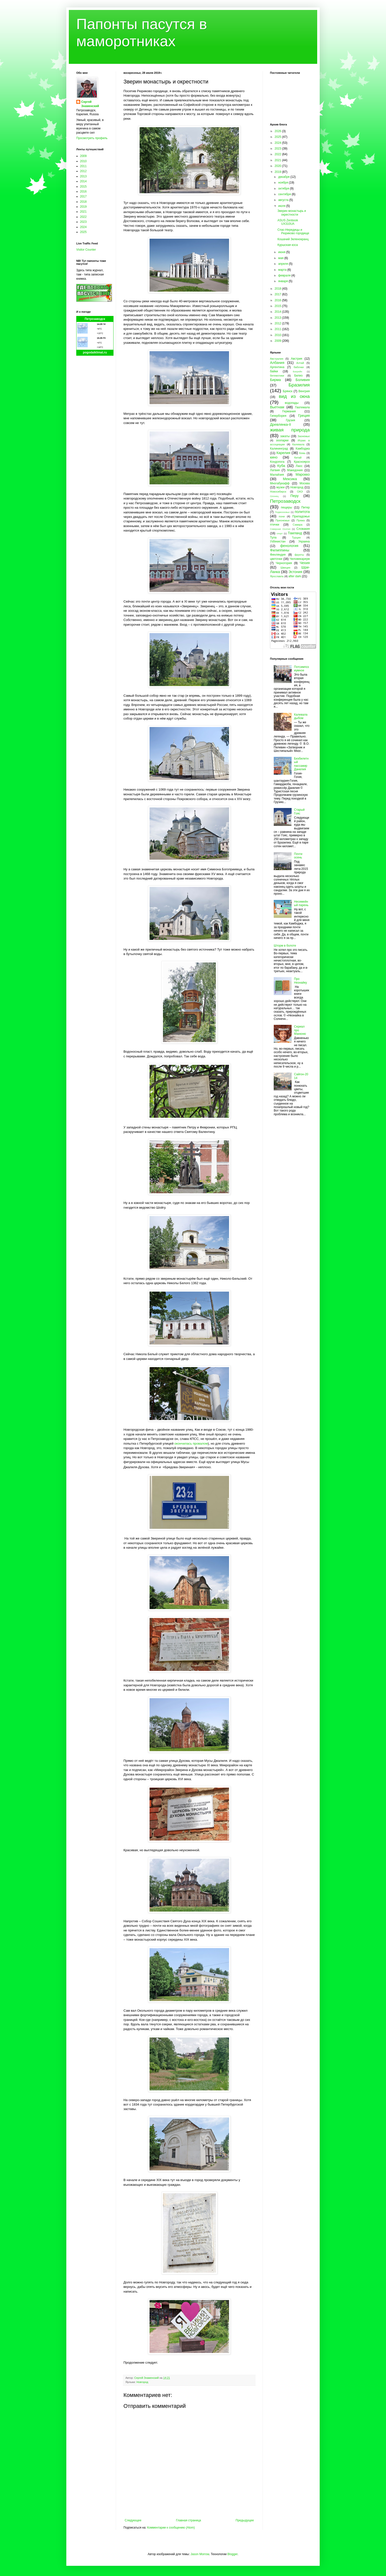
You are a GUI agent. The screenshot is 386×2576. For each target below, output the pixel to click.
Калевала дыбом (301, 716)
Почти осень (298, 855)
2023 (83, 222)
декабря (284, 177)
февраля (284, 275)
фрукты (299, 554)
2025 (83, 232)
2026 (278, 131)
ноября (283, 182)
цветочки (276, 559)
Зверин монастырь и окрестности (291, 212)
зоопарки (282, 440)
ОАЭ (300, 491)
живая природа (290, 429)
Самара (297, 524)
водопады (292, 403)
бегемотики (277, 375)
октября (284, 188)
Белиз (298, 375)
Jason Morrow (200, 2554)
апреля (283, 264)
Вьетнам (277, 407)
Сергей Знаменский (90, 104)
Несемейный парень (301, 903)
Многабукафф (280, 483)
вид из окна (294, 396)
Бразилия (299, 384)
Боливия (303, 380)
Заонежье (304, 436)
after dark (294, 576)
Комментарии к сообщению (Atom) (171, 2527)
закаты (285, 436)
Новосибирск (278, 491)
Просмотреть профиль (92, 138)
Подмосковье (282, 512)
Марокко (303, 474)
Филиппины (279, 550)
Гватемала (302, 407)
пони (282, 516)
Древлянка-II (280, 424)
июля (282, 206)
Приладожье (301, 516)
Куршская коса (287, 245)
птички (274, 524)
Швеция (285, 567)
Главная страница (188, 2520)
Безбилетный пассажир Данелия (301, 764)
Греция (304, 416)
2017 (83, 196)
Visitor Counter (86, 249)
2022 (83, 217)
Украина (304, 541)
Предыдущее (245, 2520)
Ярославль (277, 576)
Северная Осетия (280, 529)
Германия (289, 411)
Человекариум (300, 559)
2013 (83, 176)
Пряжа (301, 520)
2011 (83, 166)
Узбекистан (277, 541)
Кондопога (277, 461)
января (283, 281)
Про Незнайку (300, 980)
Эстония (295, 572)
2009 (83, 156)
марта (282, 269)
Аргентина (277, 367)
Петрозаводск (95, 319)
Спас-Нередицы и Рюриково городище (293, 231)
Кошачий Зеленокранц (293, 239)
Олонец (274, 496)
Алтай (300, 362)
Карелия (283, 453)
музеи (280, 487)
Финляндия (278, 554)
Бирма (275, 380)
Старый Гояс (299, 811)
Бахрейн (297, 371)
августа (283, 200)
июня (282, 252)
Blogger (232, 2554)
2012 (83, 171)
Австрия (296, 358)
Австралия (276, 358)
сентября (285, 194)
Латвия (275, 470)
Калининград (279, 448)
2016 (83, 191)
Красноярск (302, 461)
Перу (294, 496)
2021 (83, 211)
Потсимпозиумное (301, 668)
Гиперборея (278, 416)
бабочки (299, 367)
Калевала (298, 444)
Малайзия (277, 474)
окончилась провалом (191, 1443)
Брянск (288, 391)
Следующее (133, 2520)
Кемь (302, 453)
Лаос (299, 466)
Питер (305, 507)
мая (281, 258)
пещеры (286, 507)
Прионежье (282, 520)
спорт (279, 533)
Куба (281, 466)
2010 (83, 161)
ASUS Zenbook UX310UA (287, 222)
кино (273, 457)
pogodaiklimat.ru (95, 352)
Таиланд (295, 533)
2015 (83, 186)
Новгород (142, 2382)
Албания (277, 363)
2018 (83, 201)
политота (302, 512)
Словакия (303, 529)
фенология (289, 546)
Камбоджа (303, 448)
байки (274, 371)
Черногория (284, 563)
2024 (83, 227)
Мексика (290, 479)
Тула (273, 537)
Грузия (290, 420)
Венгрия (304, 391)
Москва (305, 483)
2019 (83, 206)
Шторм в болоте (285, 945)
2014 (83, 181)
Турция (296, 537)
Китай (298, 457)
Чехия (305, 563)
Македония (295, 470)
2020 (278, 166)
